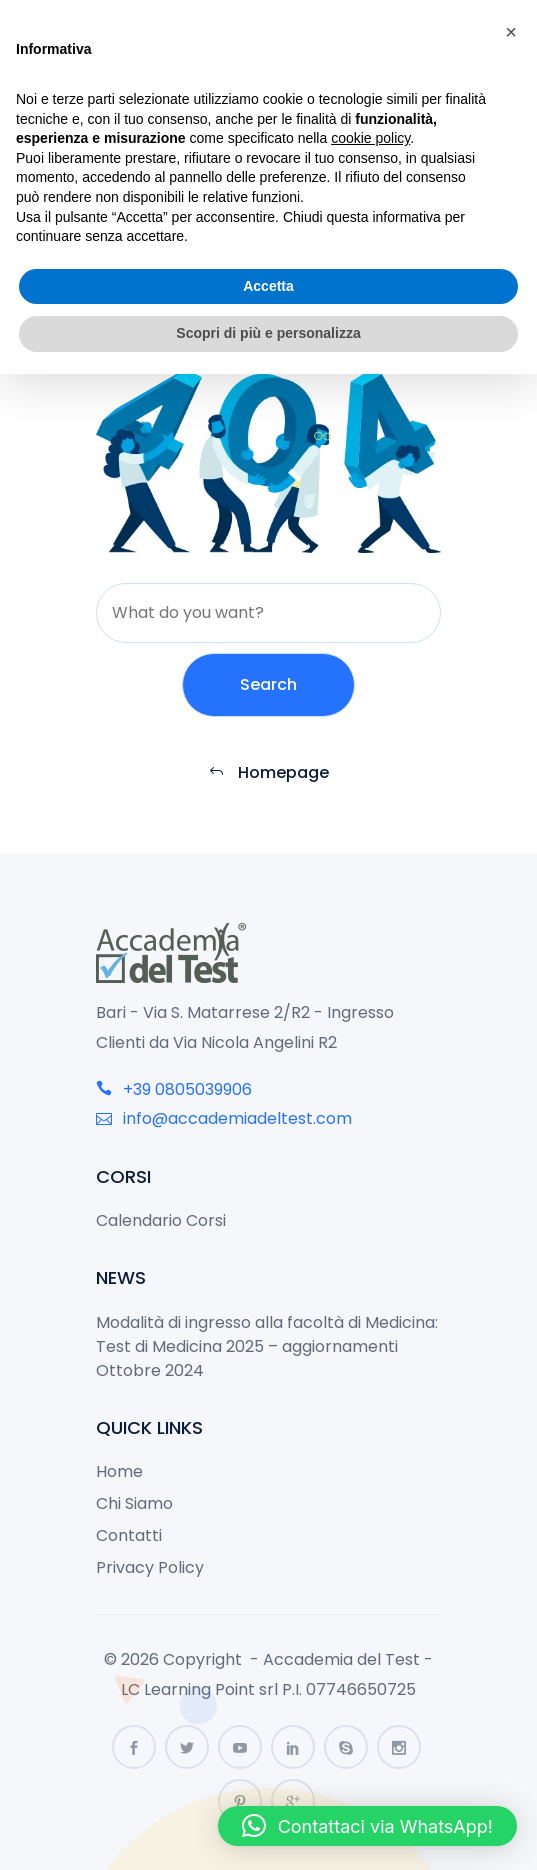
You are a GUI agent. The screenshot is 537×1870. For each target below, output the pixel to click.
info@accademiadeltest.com (224, 1118)
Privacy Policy (150, 1567)
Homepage (268, 772)
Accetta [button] (268, 286)
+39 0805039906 (174, 1089)
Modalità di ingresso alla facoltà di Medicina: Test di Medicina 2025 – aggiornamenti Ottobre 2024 (267, 1346)
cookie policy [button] (370, 138)
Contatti (129, 1535)
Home (119, 1471)
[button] (367, 1826)
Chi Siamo (134, 1503)
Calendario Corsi (161, 1220)
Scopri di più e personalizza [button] (268, 333)
